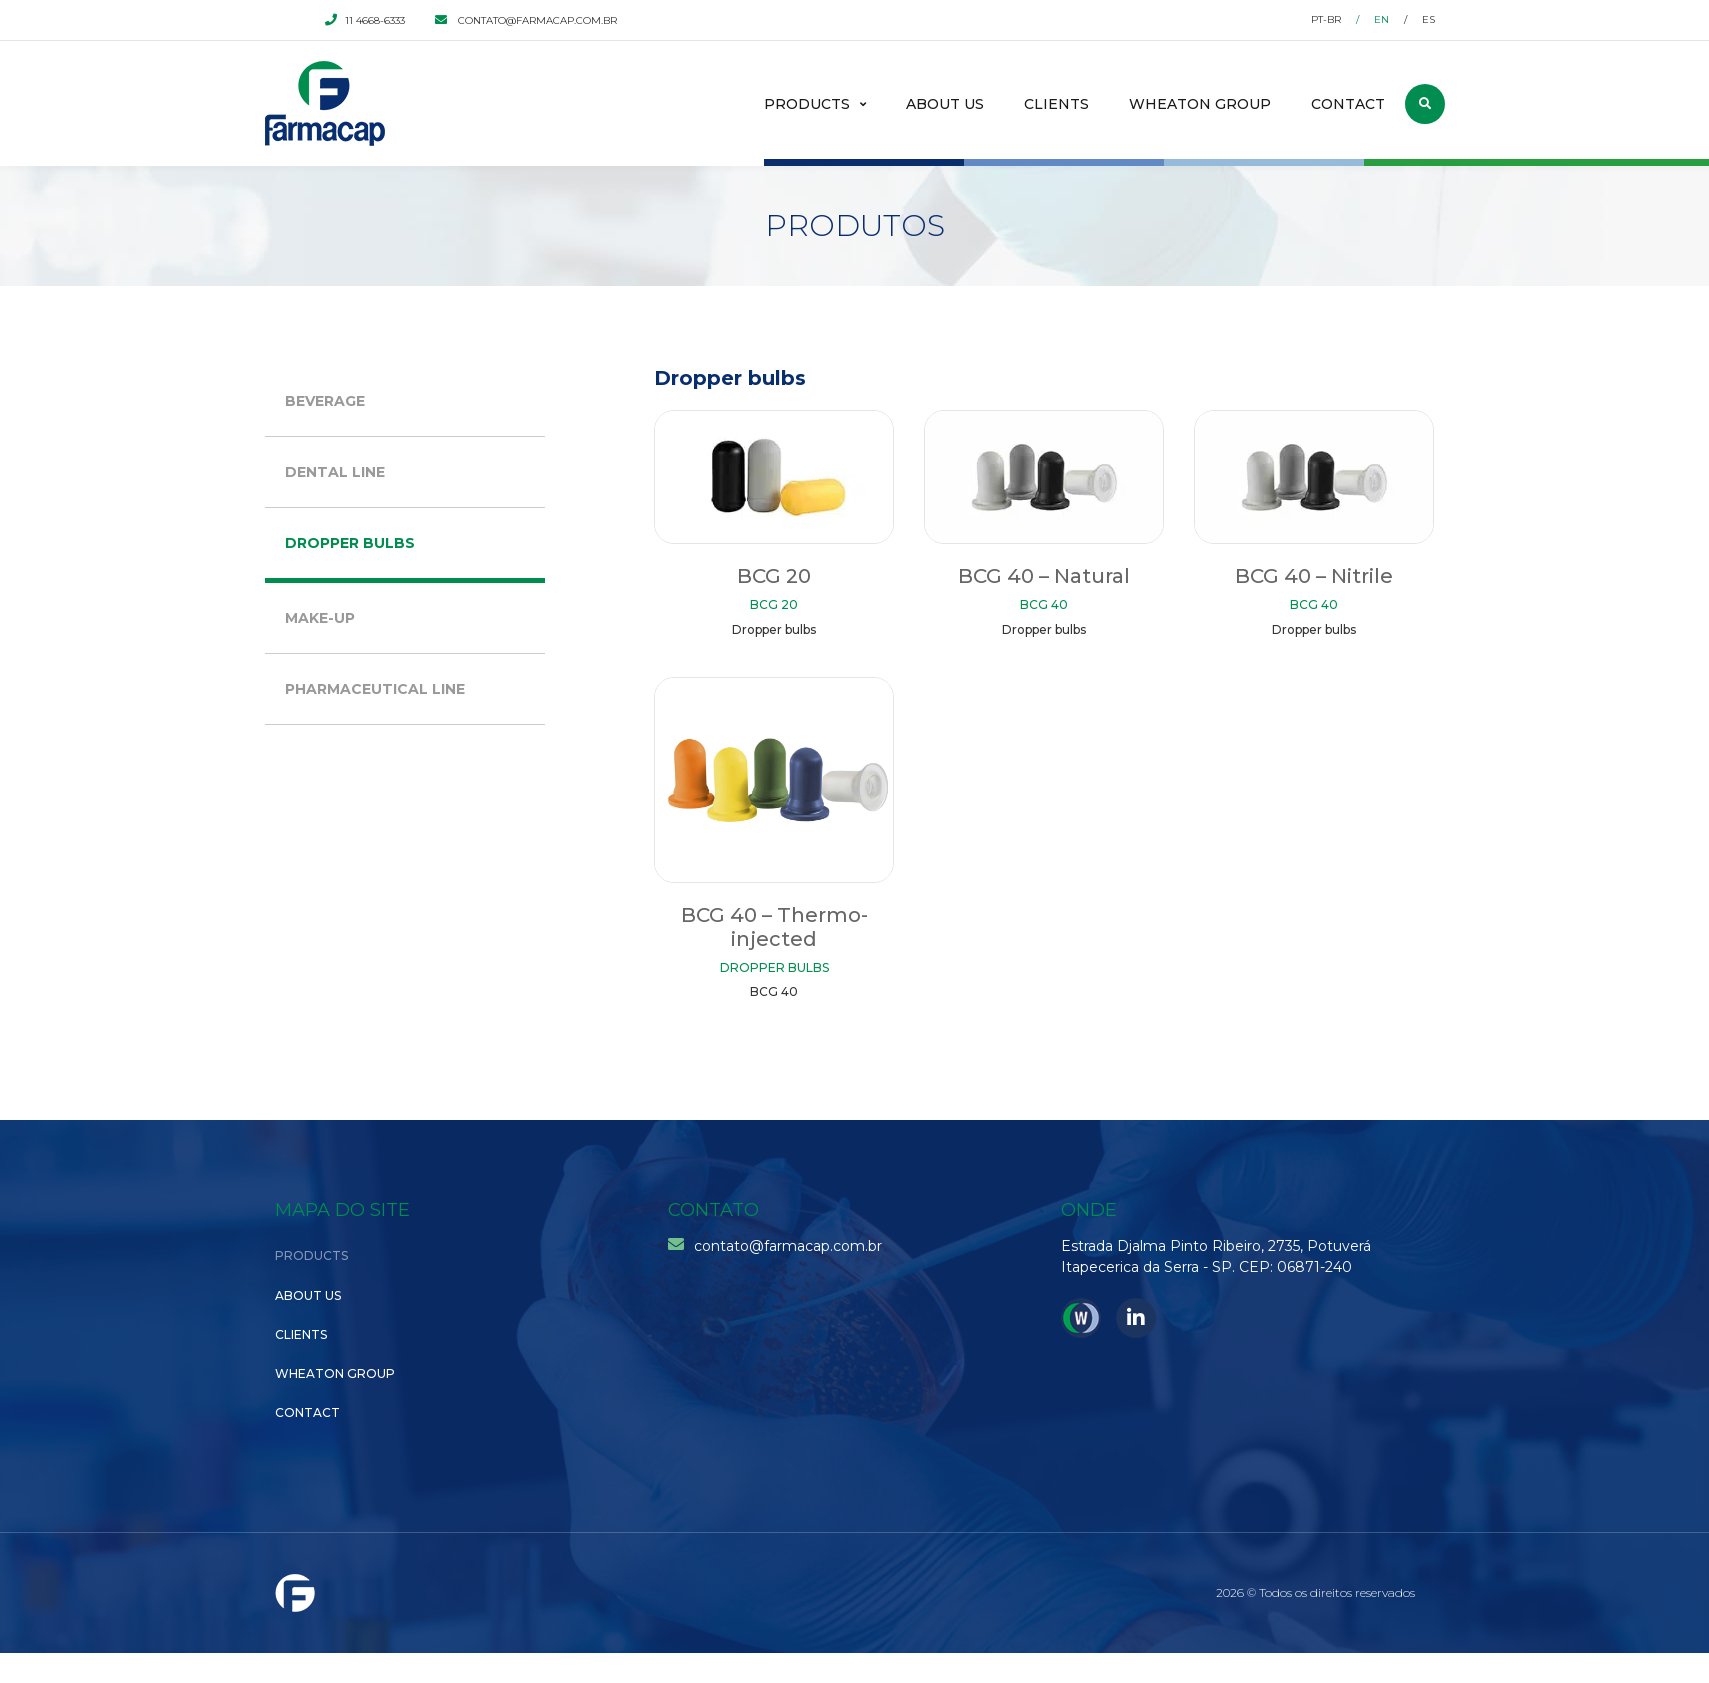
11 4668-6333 (365, 20)
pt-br (1326, 19)
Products (807, 104)
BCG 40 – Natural (1044, 576)
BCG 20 (774, 576)
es (1428, 19)
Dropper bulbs (350, 543)
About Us (945, 104)
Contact (1348, 104)
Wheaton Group (1200, 104)
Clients (1056, 104)
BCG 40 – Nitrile (1314, 576)
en (1381, 19)
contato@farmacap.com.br (526, 20)
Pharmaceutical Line (375, 689)
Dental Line (335, 472)
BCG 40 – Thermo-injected (774, 927)
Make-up (320, 618)
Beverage (325, 401)
